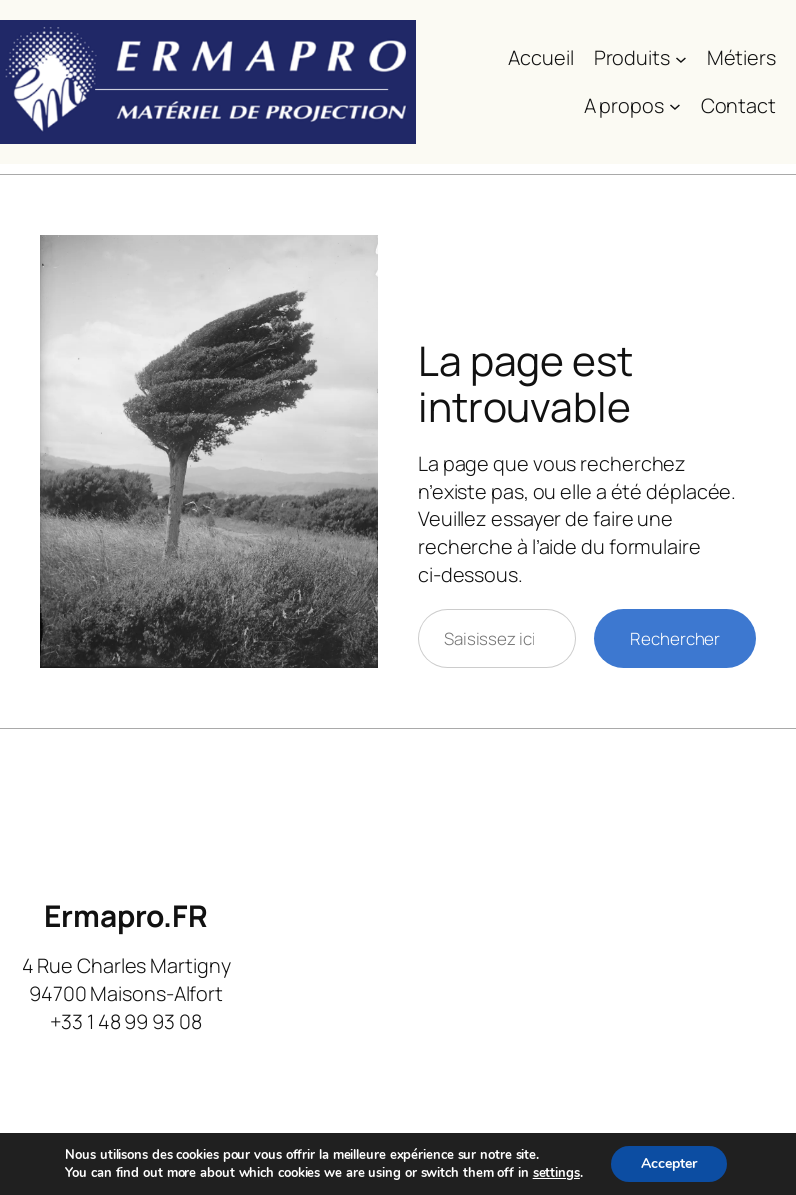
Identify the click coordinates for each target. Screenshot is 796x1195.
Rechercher (675, 638)
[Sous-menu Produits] (681, 58)
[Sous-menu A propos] (675, 106)
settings (556, 1173)
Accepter (669, 1163)
